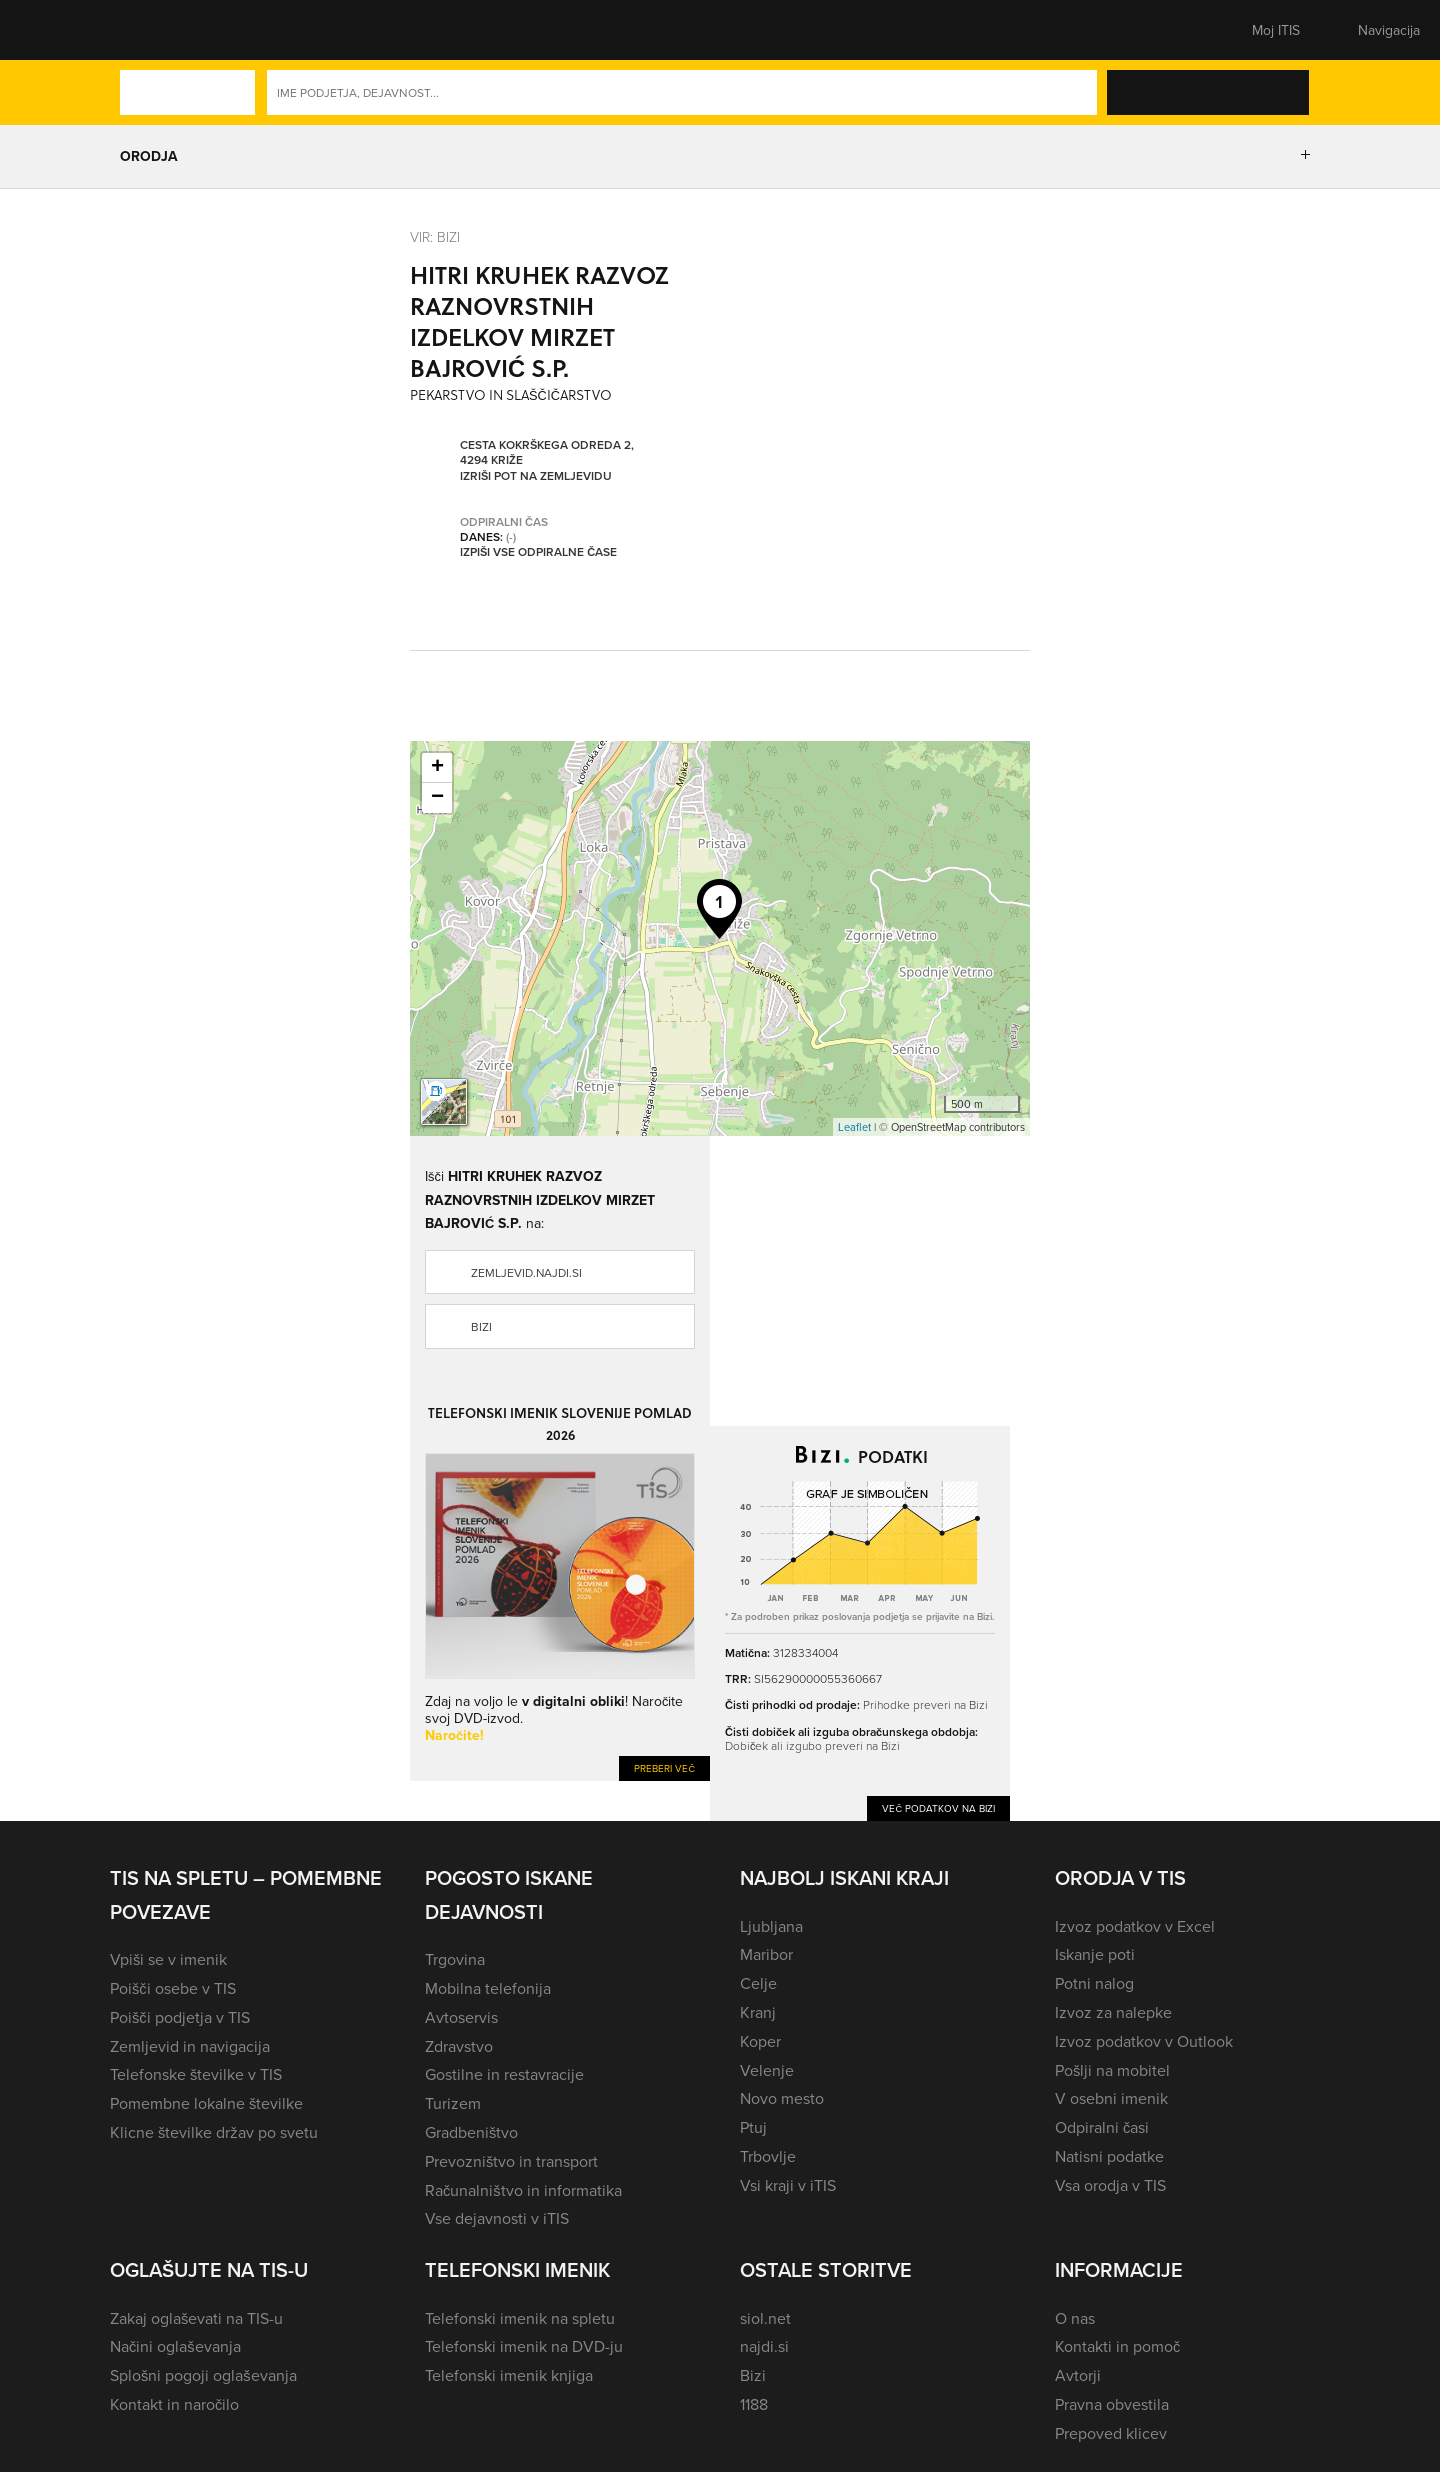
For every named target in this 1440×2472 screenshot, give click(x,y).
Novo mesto (782, 2098)
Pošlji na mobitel (1112, 2070)
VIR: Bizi (435, 236)
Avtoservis (461, 2017)
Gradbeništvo (471, 2132)
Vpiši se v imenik (168, 1959)
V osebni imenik (1111, 2098)
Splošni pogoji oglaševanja (203, 2375)
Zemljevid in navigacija (190, 2046)
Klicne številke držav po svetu (214, 2132)
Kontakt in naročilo (174, 2404)
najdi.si (764, 2346)
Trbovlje (768, 2156)
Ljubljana (771, 1926)
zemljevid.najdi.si (526, 1272)
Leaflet (854, 1127)
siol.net (765, 2318)
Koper (760, 2041)
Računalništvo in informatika (523, 2190)
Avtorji (1078, 2375)
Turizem (453, 2103)
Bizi (481, 1326)
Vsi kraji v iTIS (788, 2185)
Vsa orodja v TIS (1110, 2185)
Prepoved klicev (1111, 2433)
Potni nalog (1094, 1983)
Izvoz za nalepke (1113, 2012)
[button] (145, 30)
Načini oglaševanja (175, 2346)
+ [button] (437, 768)
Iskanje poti (1095, 1954)
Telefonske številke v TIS (196, 2074)
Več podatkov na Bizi (938, 1808)
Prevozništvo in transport (511, 2161)
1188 (754, 2404)
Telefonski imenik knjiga (509, 2375)
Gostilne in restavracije (504, 2074)
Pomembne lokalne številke (206, 2103)
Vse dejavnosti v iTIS (497, 2218)
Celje (758, 1983)
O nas (1075, 2318)
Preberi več (664, 1768)
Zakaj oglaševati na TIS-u (196, 2318)
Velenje (767, 2070)
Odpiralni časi (1102, 2127)
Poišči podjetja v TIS (180, 2017)
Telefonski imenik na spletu (520, 2318)
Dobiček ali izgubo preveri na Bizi (812, 1745)
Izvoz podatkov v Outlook (1144, 2041)
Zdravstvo (459, 2046)
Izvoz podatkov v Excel (1135, 1926)
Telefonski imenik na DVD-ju (524, 2346)
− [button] (437, 798)
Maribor (766, 1954)
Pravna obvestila (1112, 2404)
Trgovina (455, 1959)
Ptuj (753, 2127)
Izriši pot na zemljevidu (536, 476)
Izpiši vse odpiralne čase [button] (538, 552)
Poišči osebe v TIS (173, 1988)
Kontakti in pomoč (1117, 2346)
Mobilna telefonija (488, 1988)
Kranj (758, 2012)
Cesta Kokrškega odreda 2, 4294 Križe (547, 452)
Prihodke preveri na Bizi (925, 1704)
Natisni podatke (1109, 2156)
